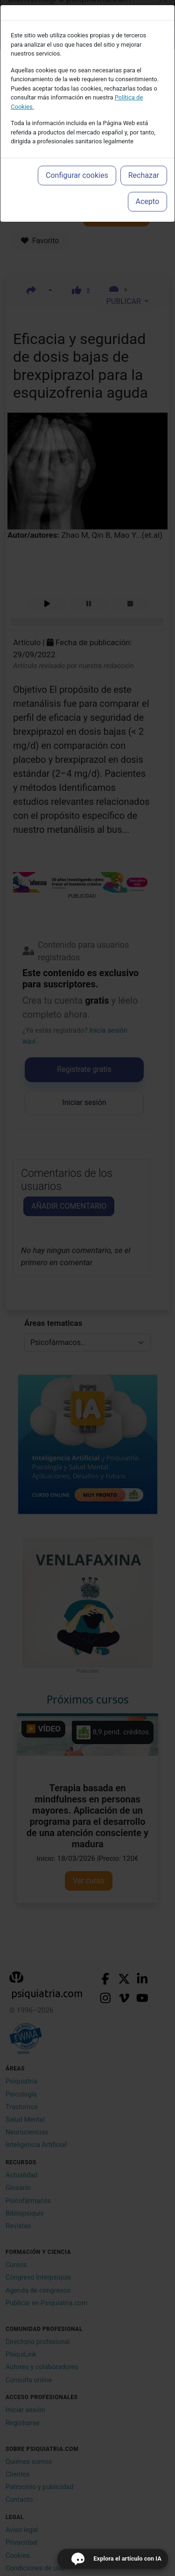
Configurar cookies (77, 175)
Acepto (147, 201)
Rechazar (143, 175)
